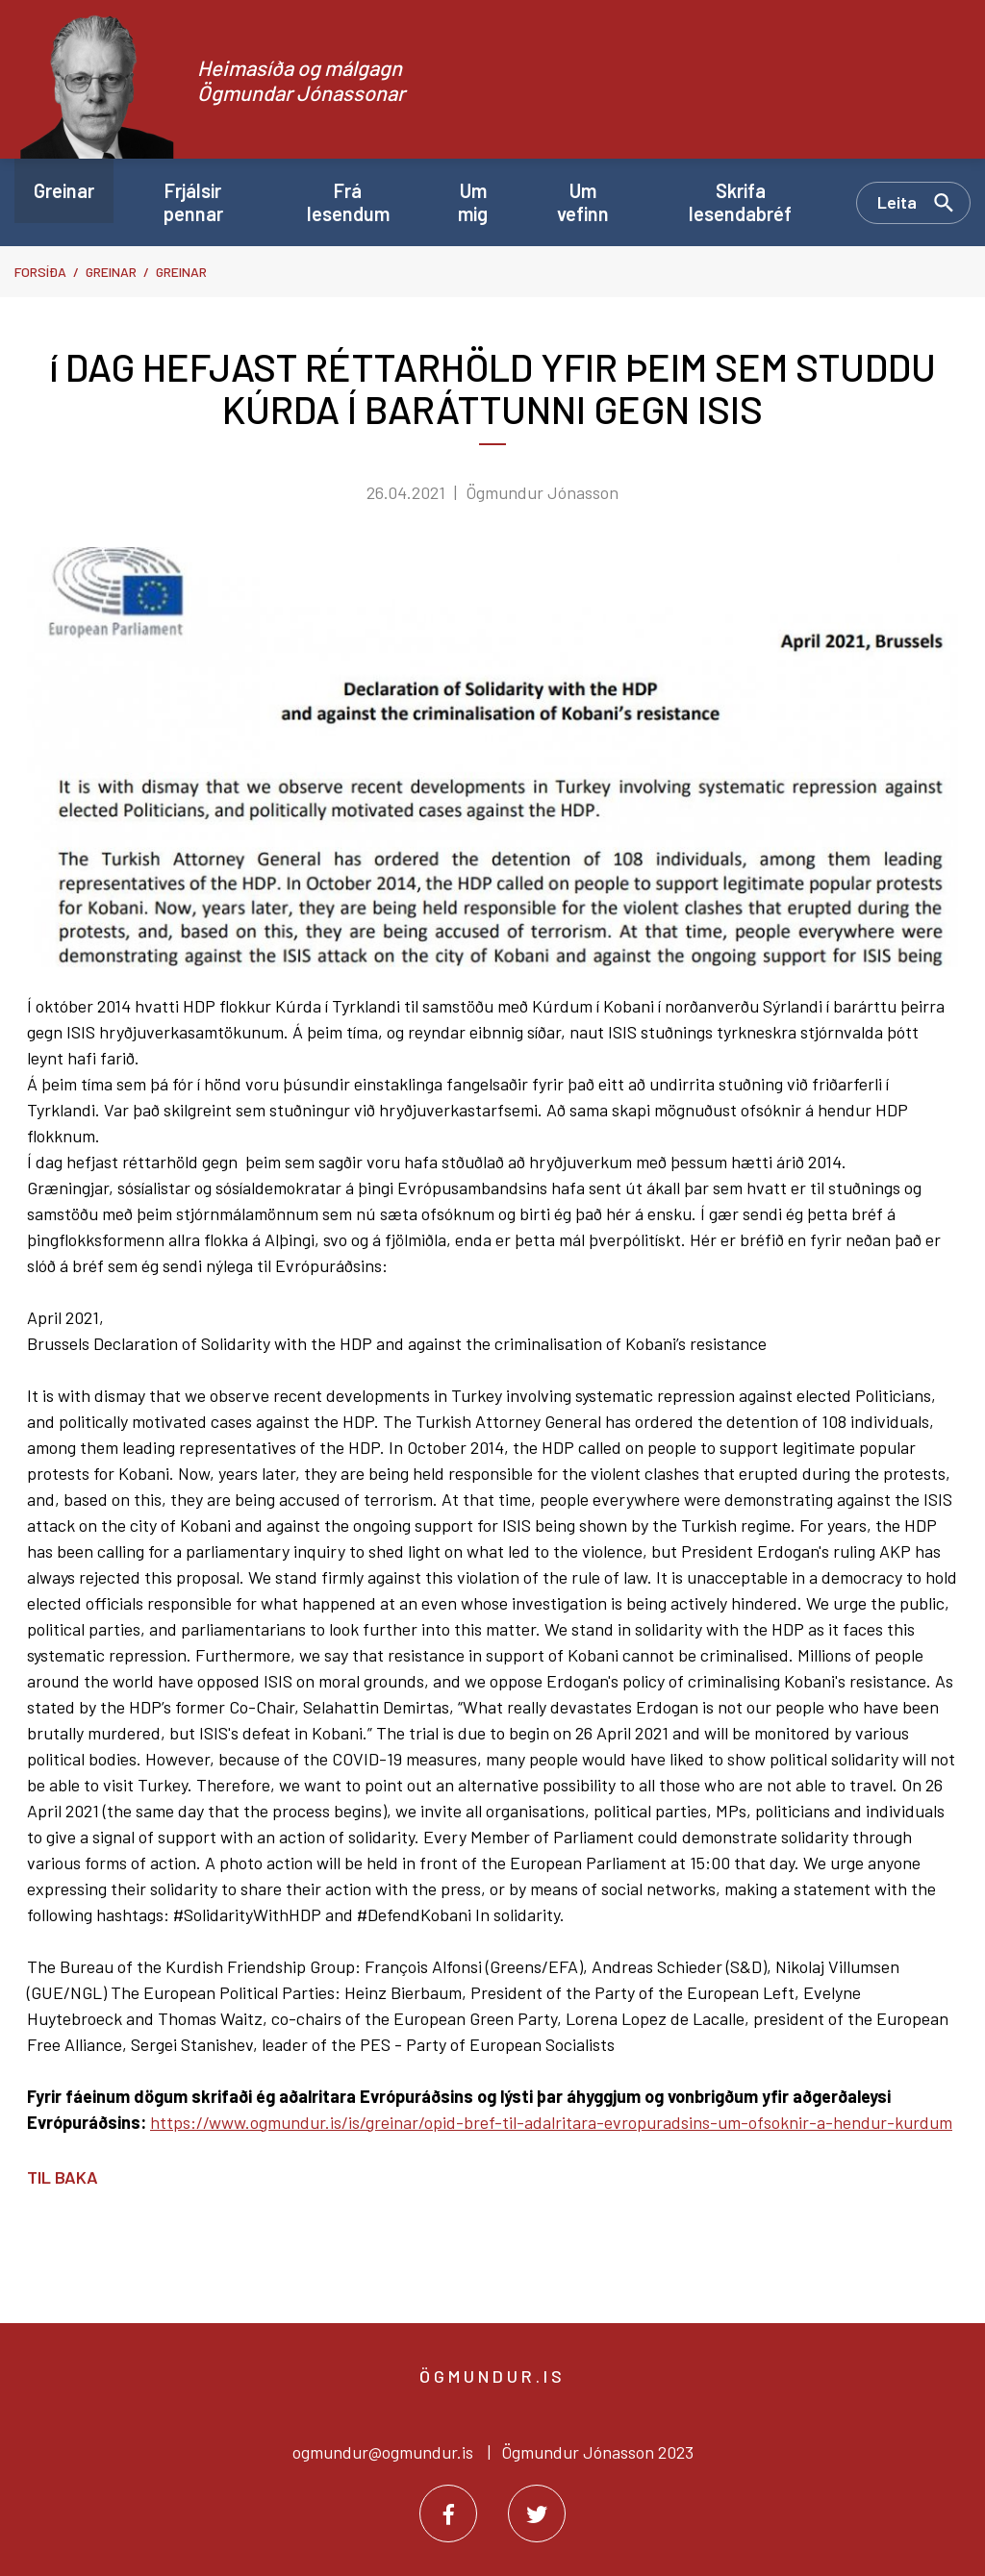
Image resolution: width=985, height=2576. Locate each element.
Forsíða (40, 271)
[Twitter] (537, 2513)
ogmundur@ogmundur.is (382, 2452)
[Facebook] (448, 2513)
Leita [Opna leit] (897, 202)
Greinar (111, 271)
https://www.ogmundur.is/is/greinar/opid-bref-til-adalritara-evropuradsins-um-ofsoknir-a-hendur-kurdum (551, 2122)
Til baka (62, 2177)
